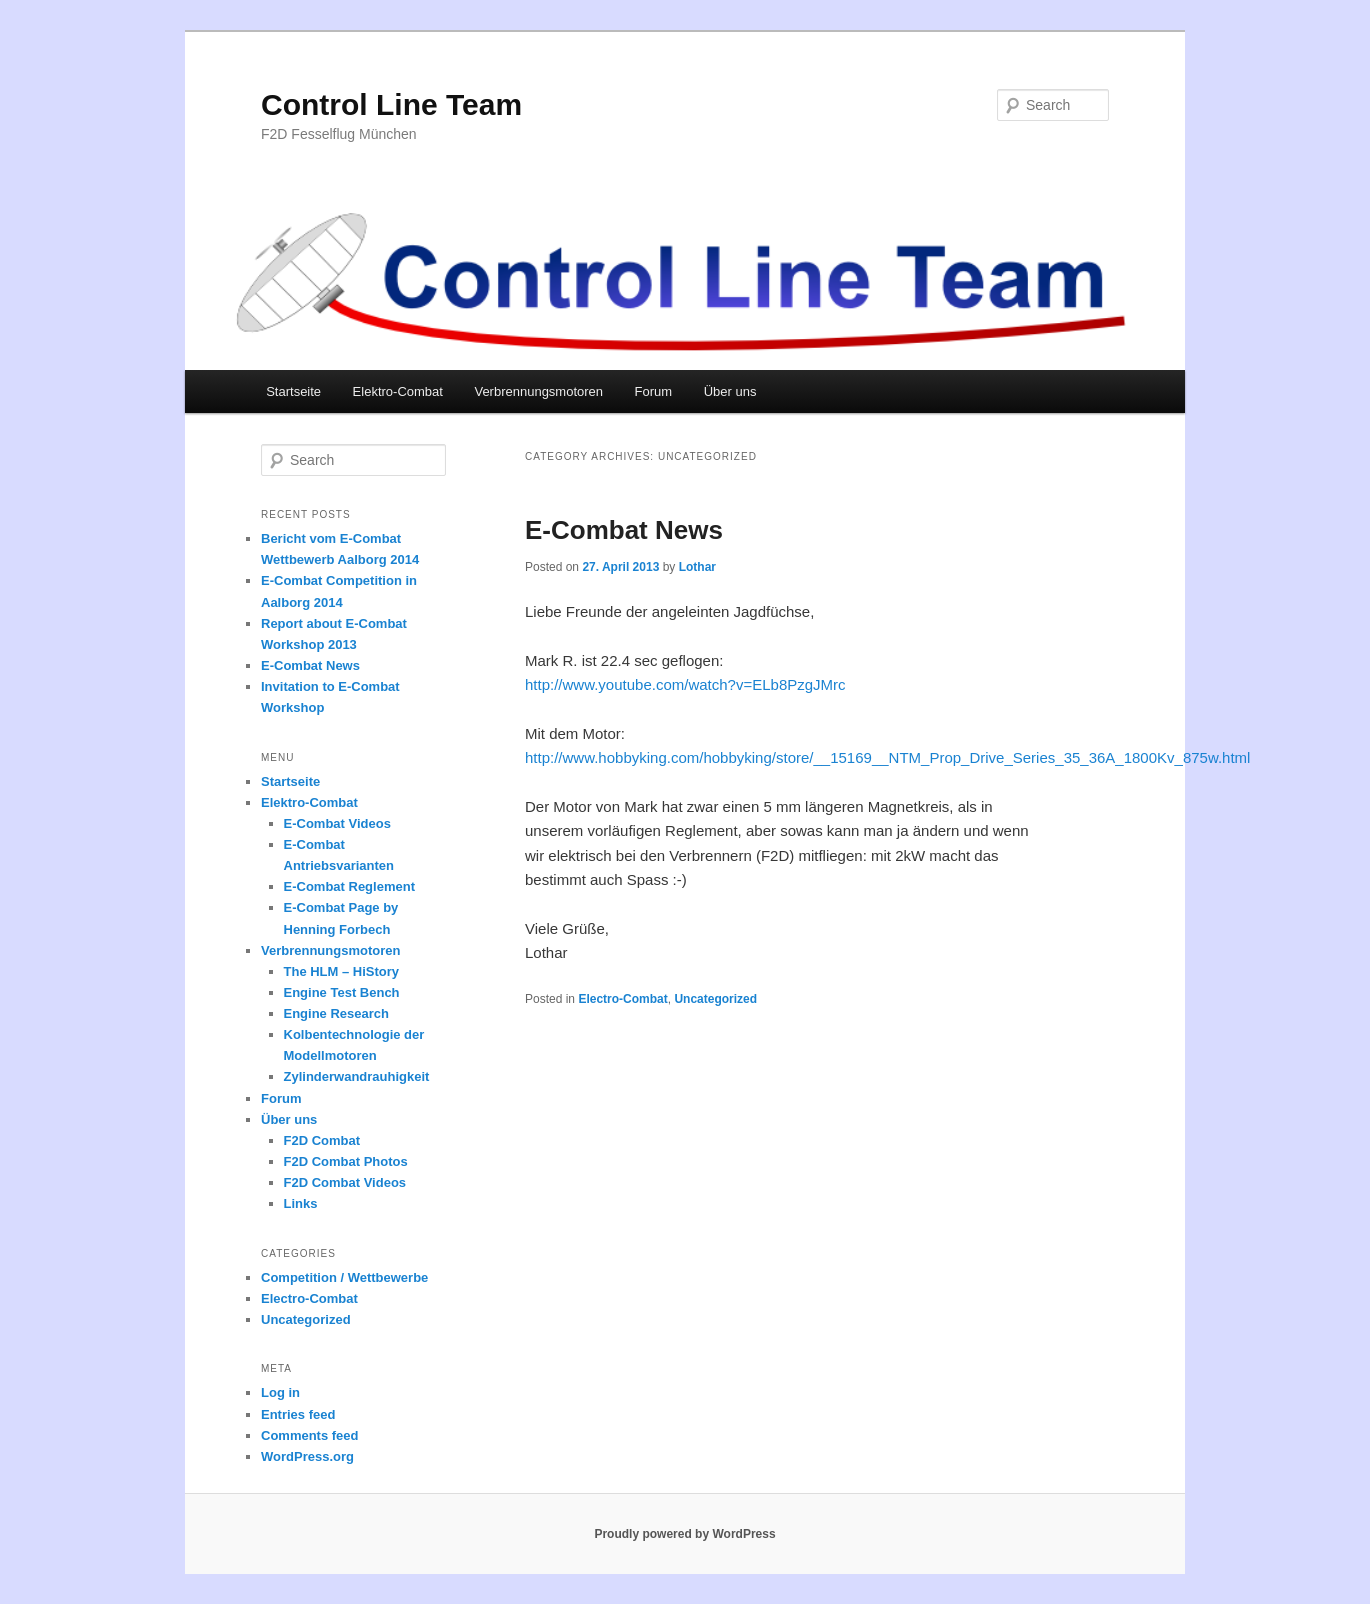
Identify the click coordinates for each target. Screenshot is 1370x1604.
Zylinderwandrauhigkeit (357, 1076)
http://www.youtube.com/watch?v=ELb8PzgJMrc (685, 684)
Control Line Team (391, 104)
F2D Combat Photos (346, 1161)
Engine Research (337, 1013)
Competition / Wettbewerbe (344, 1277)
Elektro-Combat (398, 391)
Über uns (730, 391)
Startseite (293, 391)
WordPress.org (307, 1456)
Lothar (697, 567)
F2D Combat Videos (345, 1182)
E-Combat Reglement (349, 886)
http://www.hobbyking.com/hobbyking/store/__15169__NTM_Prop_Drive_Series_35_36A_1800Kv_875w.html (887, 757)
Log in (280, 1392)
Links (301, 1203)
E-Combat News (624, 530)
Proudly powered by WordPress (684, 1534)
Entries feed (298, 1414)
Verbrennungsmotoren (538, 391)
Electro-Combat (622, 999)
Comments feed (310, 1435)
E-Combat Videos (337, 823)
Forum (654, 391)
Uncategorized (715, 999)
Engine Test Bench (342, 992)
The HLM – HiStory (342, 971)
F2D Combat (322, 1140)
